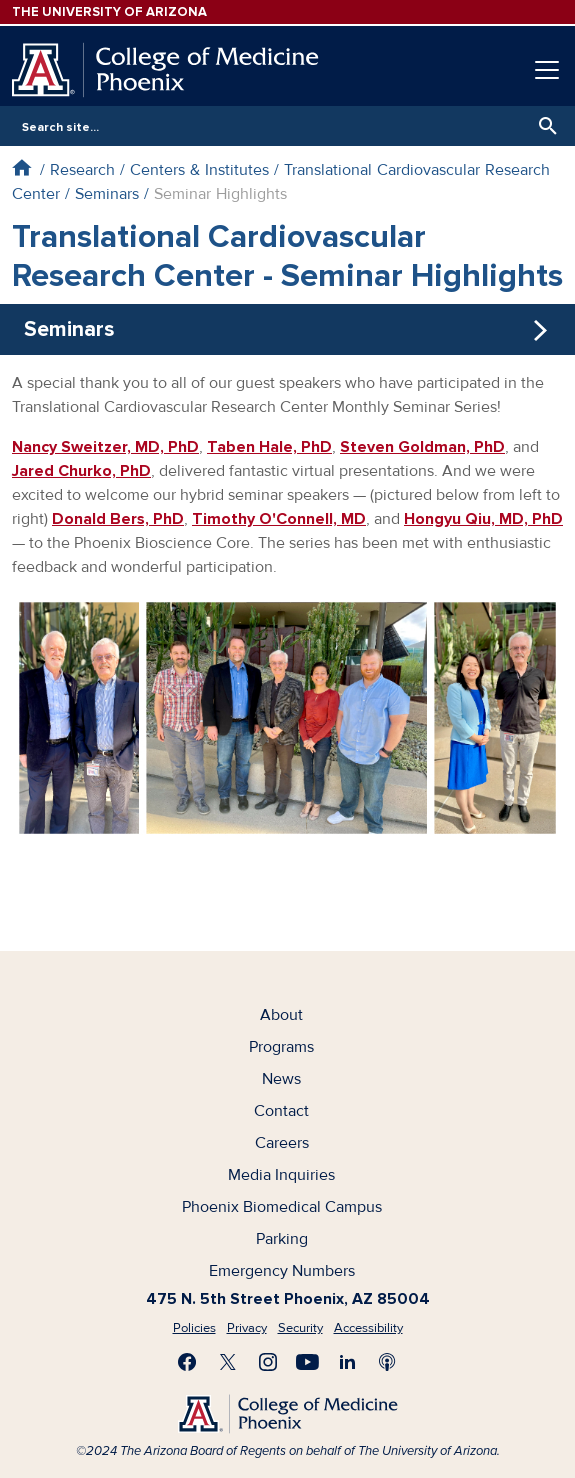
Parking (282, 1239)
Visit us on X (228, 1362)
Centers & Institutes (199, 170)
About (281, 1015)
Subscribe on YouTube (308, 1362)
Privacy (247, 1328)
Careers (282, 1143)
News (281, 1079)
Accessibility (368, 1328)
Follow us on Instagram (268, 1362)
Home (21, 167)
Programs (281, 1047)
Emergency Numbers (282, 1271)
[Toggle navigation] (547, 70)
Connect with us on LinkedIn (348, 1362)
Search (543, 126)
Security (300, 1328)
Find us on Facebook (188, 1362)
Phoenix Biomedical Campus (282, 1207)
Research (82, 170)
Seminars (107, 194)
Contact (281, 1111)
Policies (194, 1328)
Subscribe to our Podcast (388, 1362)
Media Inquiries (281, 1175)
